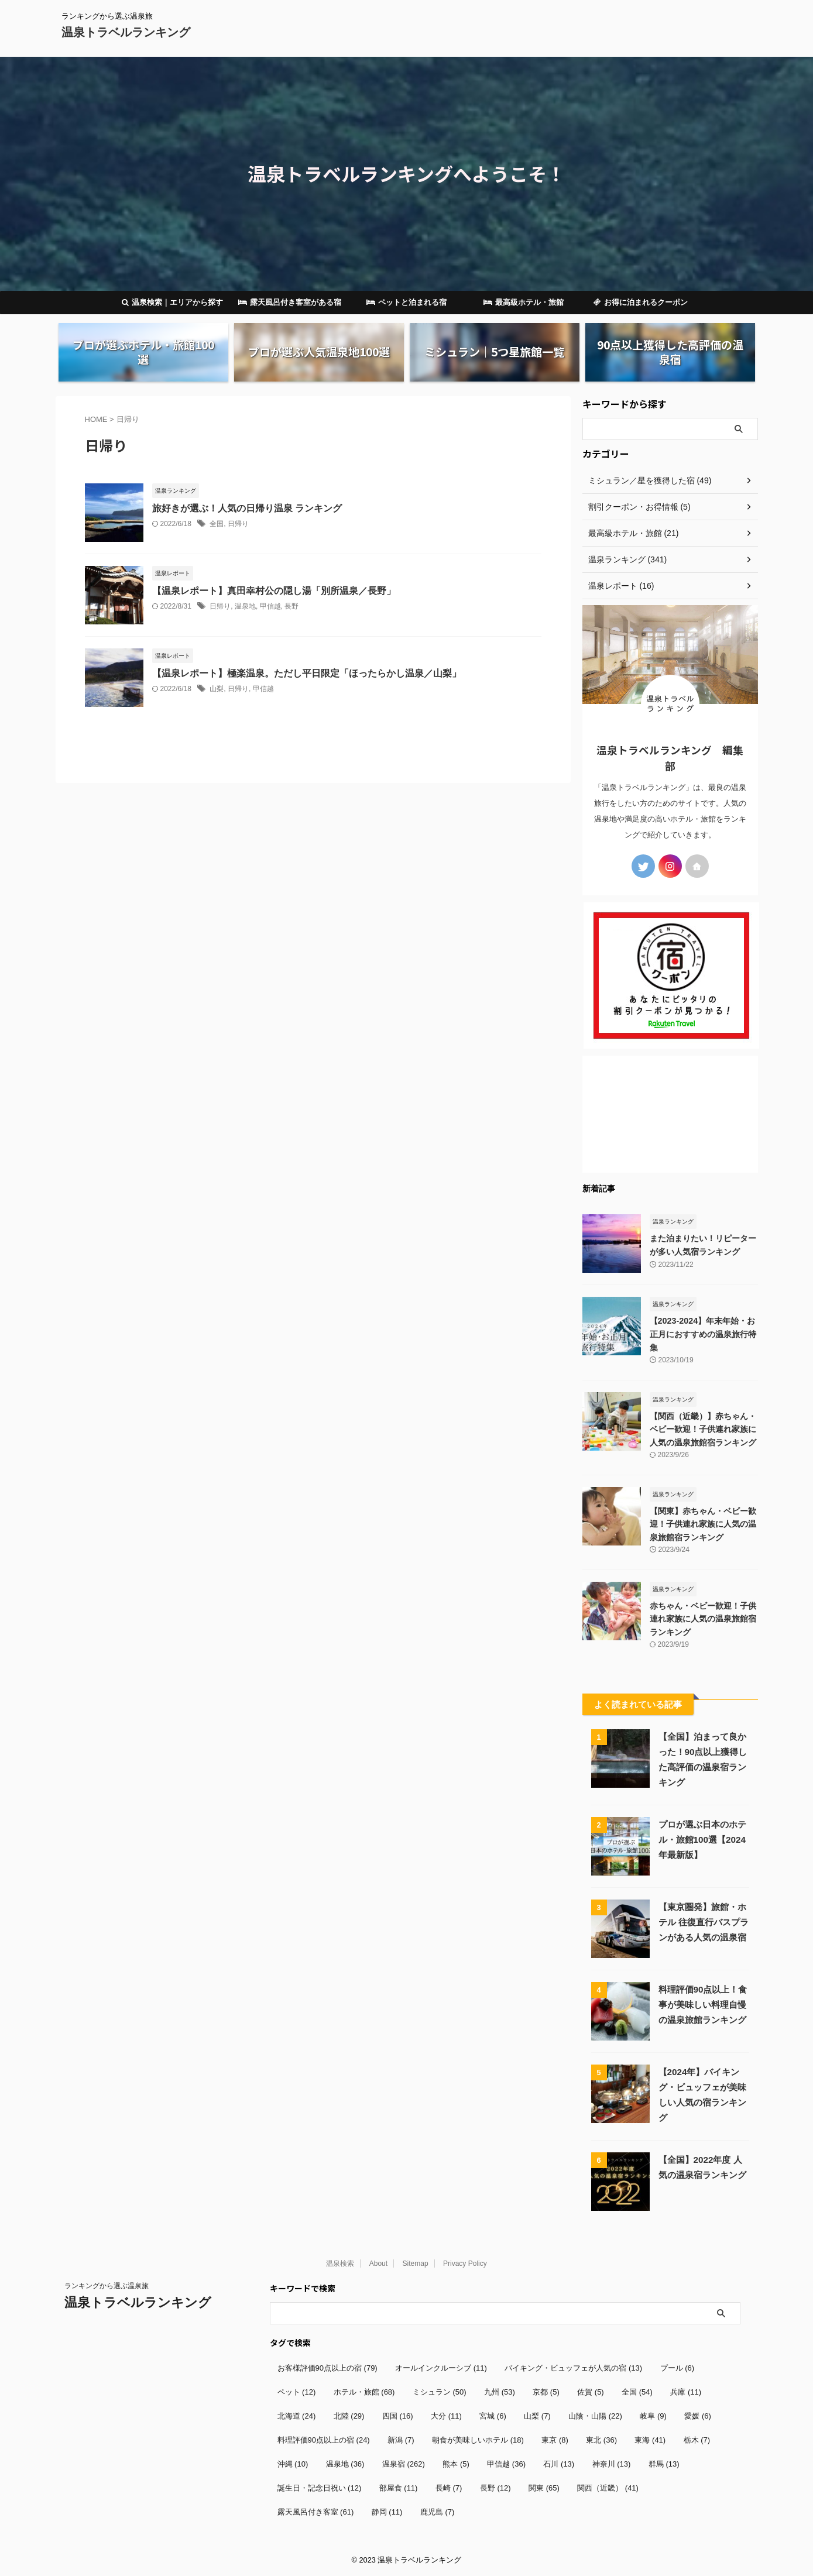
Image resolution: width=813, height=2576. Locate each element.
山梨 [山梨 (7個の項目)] (537, 2415)
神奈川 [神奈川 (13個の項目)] (611, 2463)
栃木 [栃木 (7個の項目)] (697, 2439)
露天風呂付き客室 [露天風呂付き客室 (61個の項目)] (315, 2511)
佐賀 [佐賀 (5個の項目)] (590, 2391)
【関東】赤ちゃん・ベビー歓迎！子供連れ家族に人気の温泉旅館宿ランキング (703, 1523)
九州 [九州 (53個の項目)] (499, 2391)
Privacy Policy (465, 2263)
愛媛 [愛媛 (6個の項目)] (697, 2415)
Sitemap (415, 2263)
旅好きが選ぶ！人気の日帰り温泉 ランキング (247, 508)
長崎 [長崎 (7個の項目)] (448, 2487)
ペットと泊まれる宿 (406, 302)
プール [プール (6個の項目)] (677, 2367)
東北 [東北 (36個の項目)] (601, 2439)
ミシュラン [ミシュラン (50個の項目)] (439, 2391)
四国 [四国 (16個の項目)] (397, 2415)
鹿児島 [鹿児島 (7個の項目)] (437, 2511)
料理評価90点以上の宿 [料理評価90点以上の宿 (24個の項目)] (323, 2439)
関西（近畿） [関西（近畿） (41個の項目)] (608, 2487)
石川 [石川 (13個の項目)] (558, 2463)
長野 (291, 606)
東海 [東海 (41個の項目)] (650, 2439)
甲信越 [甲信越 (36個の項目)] (506, 2463)
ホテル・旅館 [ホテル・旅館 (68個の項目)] (364, 2391)
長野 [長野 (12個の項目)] (495, 2487)
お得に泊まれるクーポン (641, 302)
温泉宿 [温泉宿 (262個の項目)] (403, 2463)
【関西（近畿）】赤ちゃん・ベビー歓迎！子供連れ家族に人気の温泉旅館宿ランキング (703, 1429)
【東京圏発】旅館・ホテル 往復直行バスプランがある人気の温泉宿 (703, 1921)
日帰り (238, 524)
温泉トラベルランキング (125, 32)
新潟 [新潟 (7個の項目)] (400, 2439)
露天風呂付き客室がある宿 (289, 302)
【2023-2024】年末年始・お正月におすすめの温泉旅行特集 (703, 1334)
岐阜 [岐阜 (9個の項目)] (653, 2415)
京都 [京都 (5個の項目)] (546, 2391)
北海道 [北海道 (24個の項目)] (296, 2415)
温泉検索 (340, 2263)
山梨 (217, 689)
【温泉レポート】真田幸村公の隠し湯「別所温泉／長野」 (274, 591)
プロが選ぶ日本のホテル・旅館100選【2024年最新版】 (702, 1839)
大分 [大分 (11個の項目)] (446, 2415)
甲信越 (270, 606)
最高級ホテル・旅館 (523, 302)
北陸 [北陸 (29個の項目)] (349, 2415)
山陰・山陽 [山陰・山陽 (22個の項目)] (595, 2415)
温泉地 (245, 606)
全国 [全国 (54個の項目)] (637, 2391)
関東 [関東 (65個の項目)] (544, 2487)
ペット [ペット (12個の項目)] (296, 2391)
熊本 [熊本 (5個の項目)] (455, 2463)
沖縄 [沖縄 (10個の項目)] (292, 2463)
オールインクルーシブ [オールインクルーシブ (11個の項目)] (441, 2367)
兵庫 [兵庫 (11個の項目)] (685, 2391)
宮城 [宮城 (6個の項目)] (492, 2415)
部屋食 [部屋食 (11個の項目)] (398, 2487)
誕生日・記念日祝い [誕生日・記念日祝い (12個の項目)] (319, 2487)
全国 (217, 524)
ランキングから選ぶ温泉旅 (106, 2285)
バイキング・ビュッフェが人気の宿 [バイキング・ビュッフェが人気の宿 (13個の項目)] (573, 2367)
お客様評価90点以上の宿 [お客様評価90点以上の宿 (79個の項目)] (327, 2367)
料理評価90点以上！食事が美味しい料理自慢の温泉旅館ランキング (702, 2004)
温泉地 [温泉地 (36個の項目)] (345, 2463)
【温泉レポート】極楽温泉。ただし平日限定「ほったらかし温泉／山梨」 (306, 673)
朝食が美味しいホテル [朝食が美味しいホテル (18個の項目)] (478, 2439)
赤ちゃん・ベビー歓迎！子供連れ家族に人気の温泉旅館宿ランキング (703, 1618)
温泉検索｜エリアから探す (172, 302)
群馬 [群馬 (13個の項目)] (664, 2463)
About (378, 2263)
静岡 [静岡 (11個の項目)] (387, 2511)
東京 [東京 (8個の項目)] (554, 2439)
